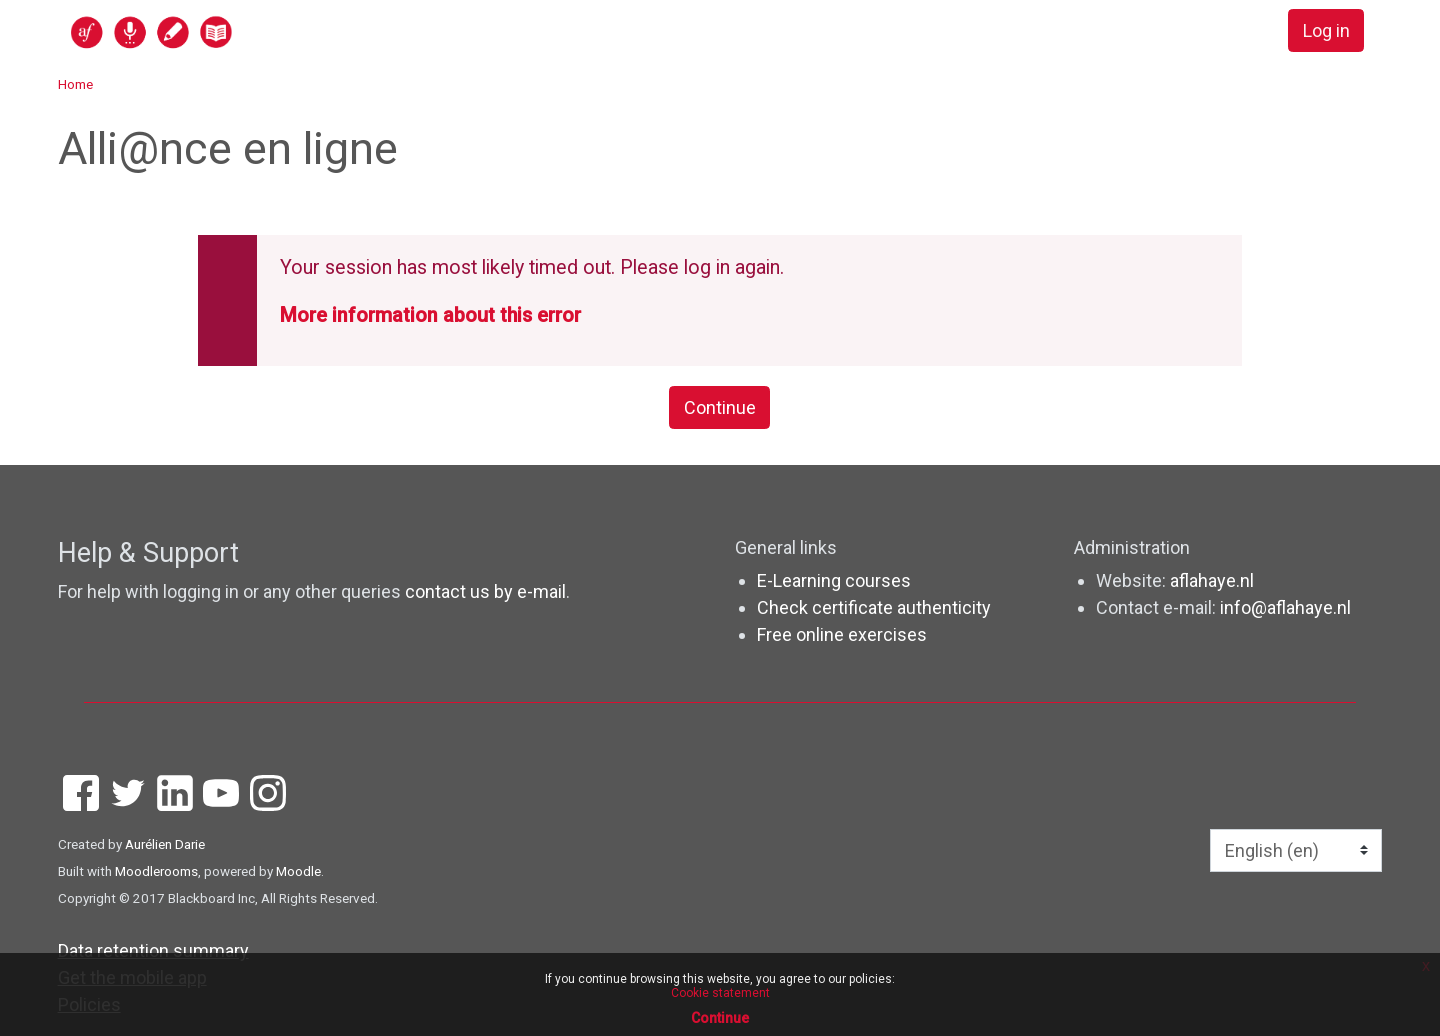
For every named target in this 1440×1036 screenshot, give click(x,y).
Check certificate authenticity (874, 607)
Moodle (298, 871)
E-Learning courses (834, 580)
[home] (229, 31)
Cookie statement (720, 993)
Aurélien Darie (165, 844)
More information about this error (430, 315)
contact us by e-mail (485, 591)
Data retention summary (153, 950)
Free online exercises (842, 634)
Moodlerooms (156, 871)
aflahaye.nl (1212, 580)
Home (75, 84)
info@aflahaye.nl (1285, 607)
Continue (720, 407)
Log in (1326, 30)
